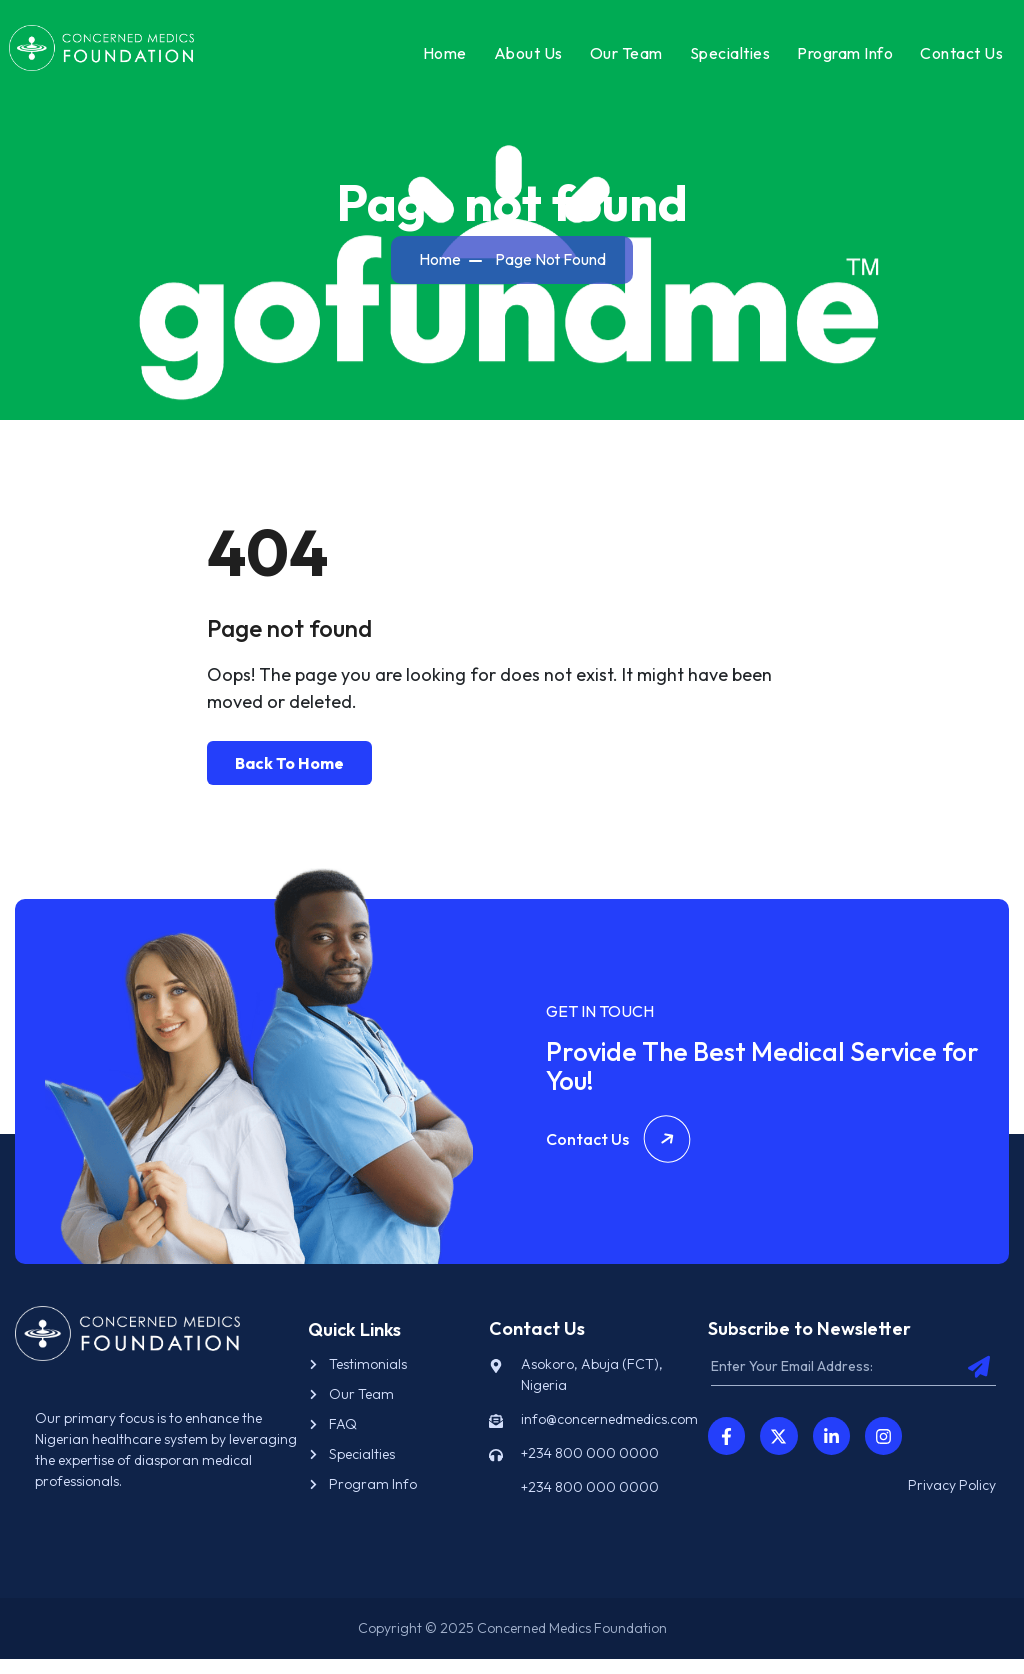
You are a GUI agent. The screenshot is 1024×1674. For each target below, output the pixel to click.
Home (439, 59)
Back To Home (289, 777)
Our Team (620, 59)
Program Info (839, 59)
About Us (522, 59)
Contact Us (955, 59)
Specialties (724, 59)
